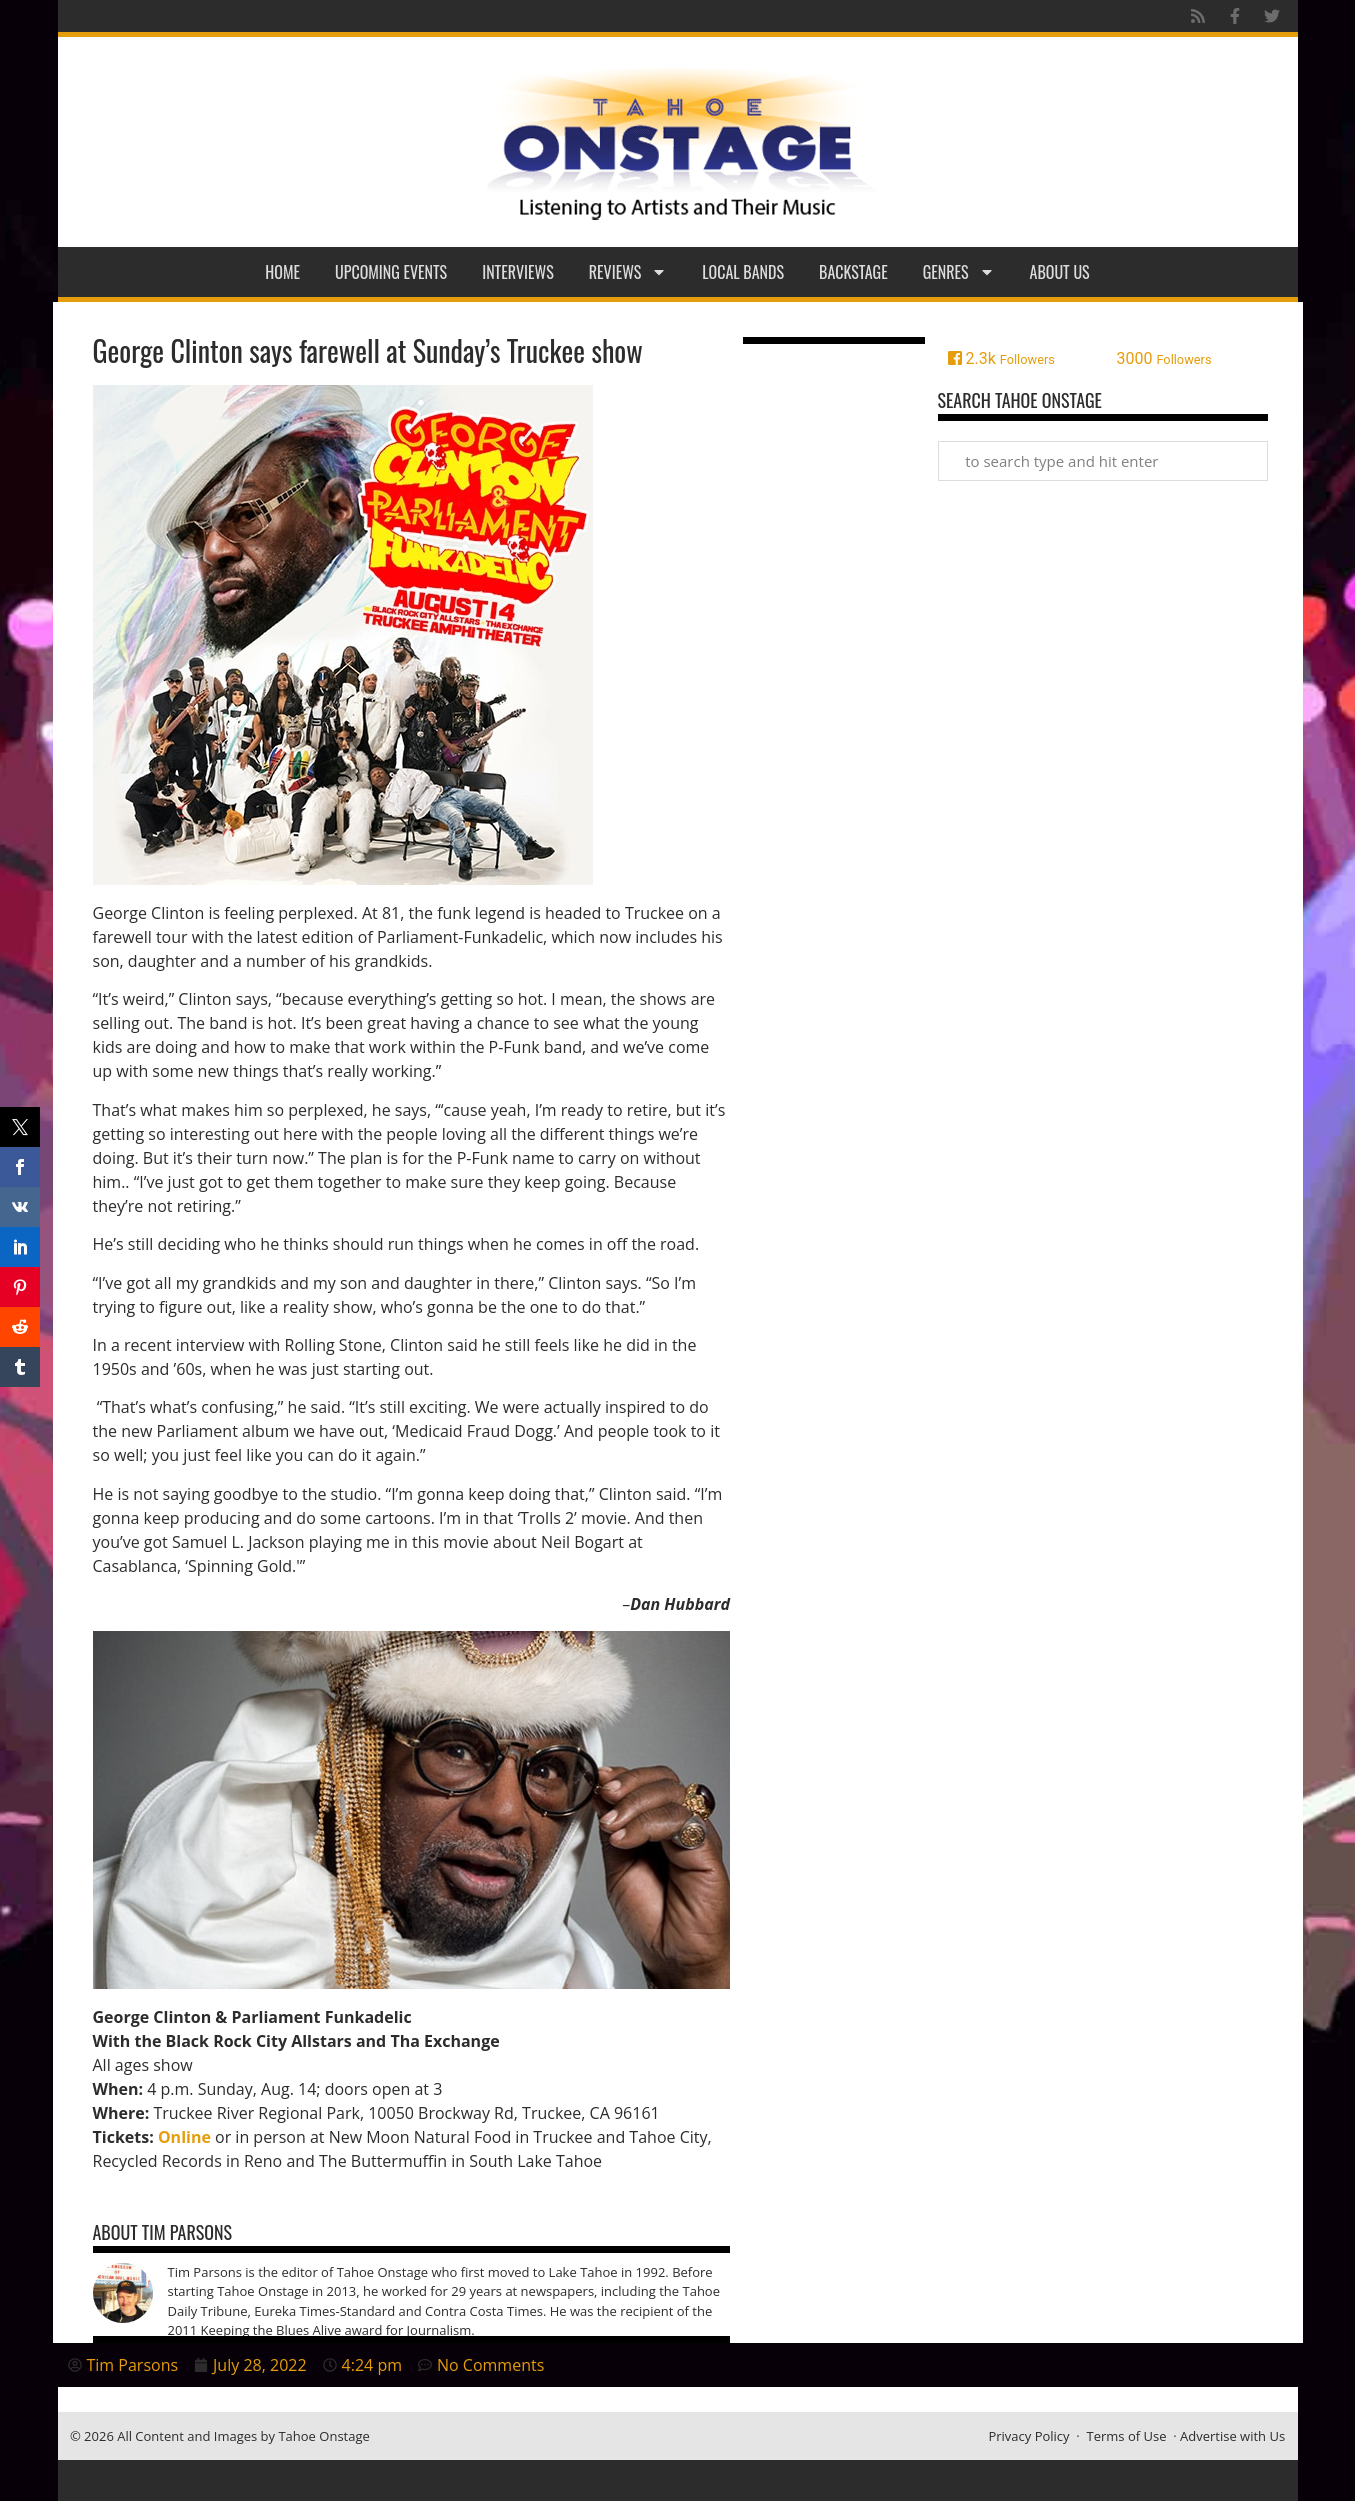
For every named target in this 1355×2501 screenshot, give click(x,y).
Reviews (628, 272)
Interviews (518, 272)
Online (184, 2137)
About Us (1060, 272)
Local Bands (743, 272)
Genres (959, 272)
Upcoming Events (391, 272)
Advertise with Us (1232, 2436)
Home (282, 272)
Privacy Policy (1028, 2436)
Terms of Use (1127, 2436)
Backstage (853, 272)
